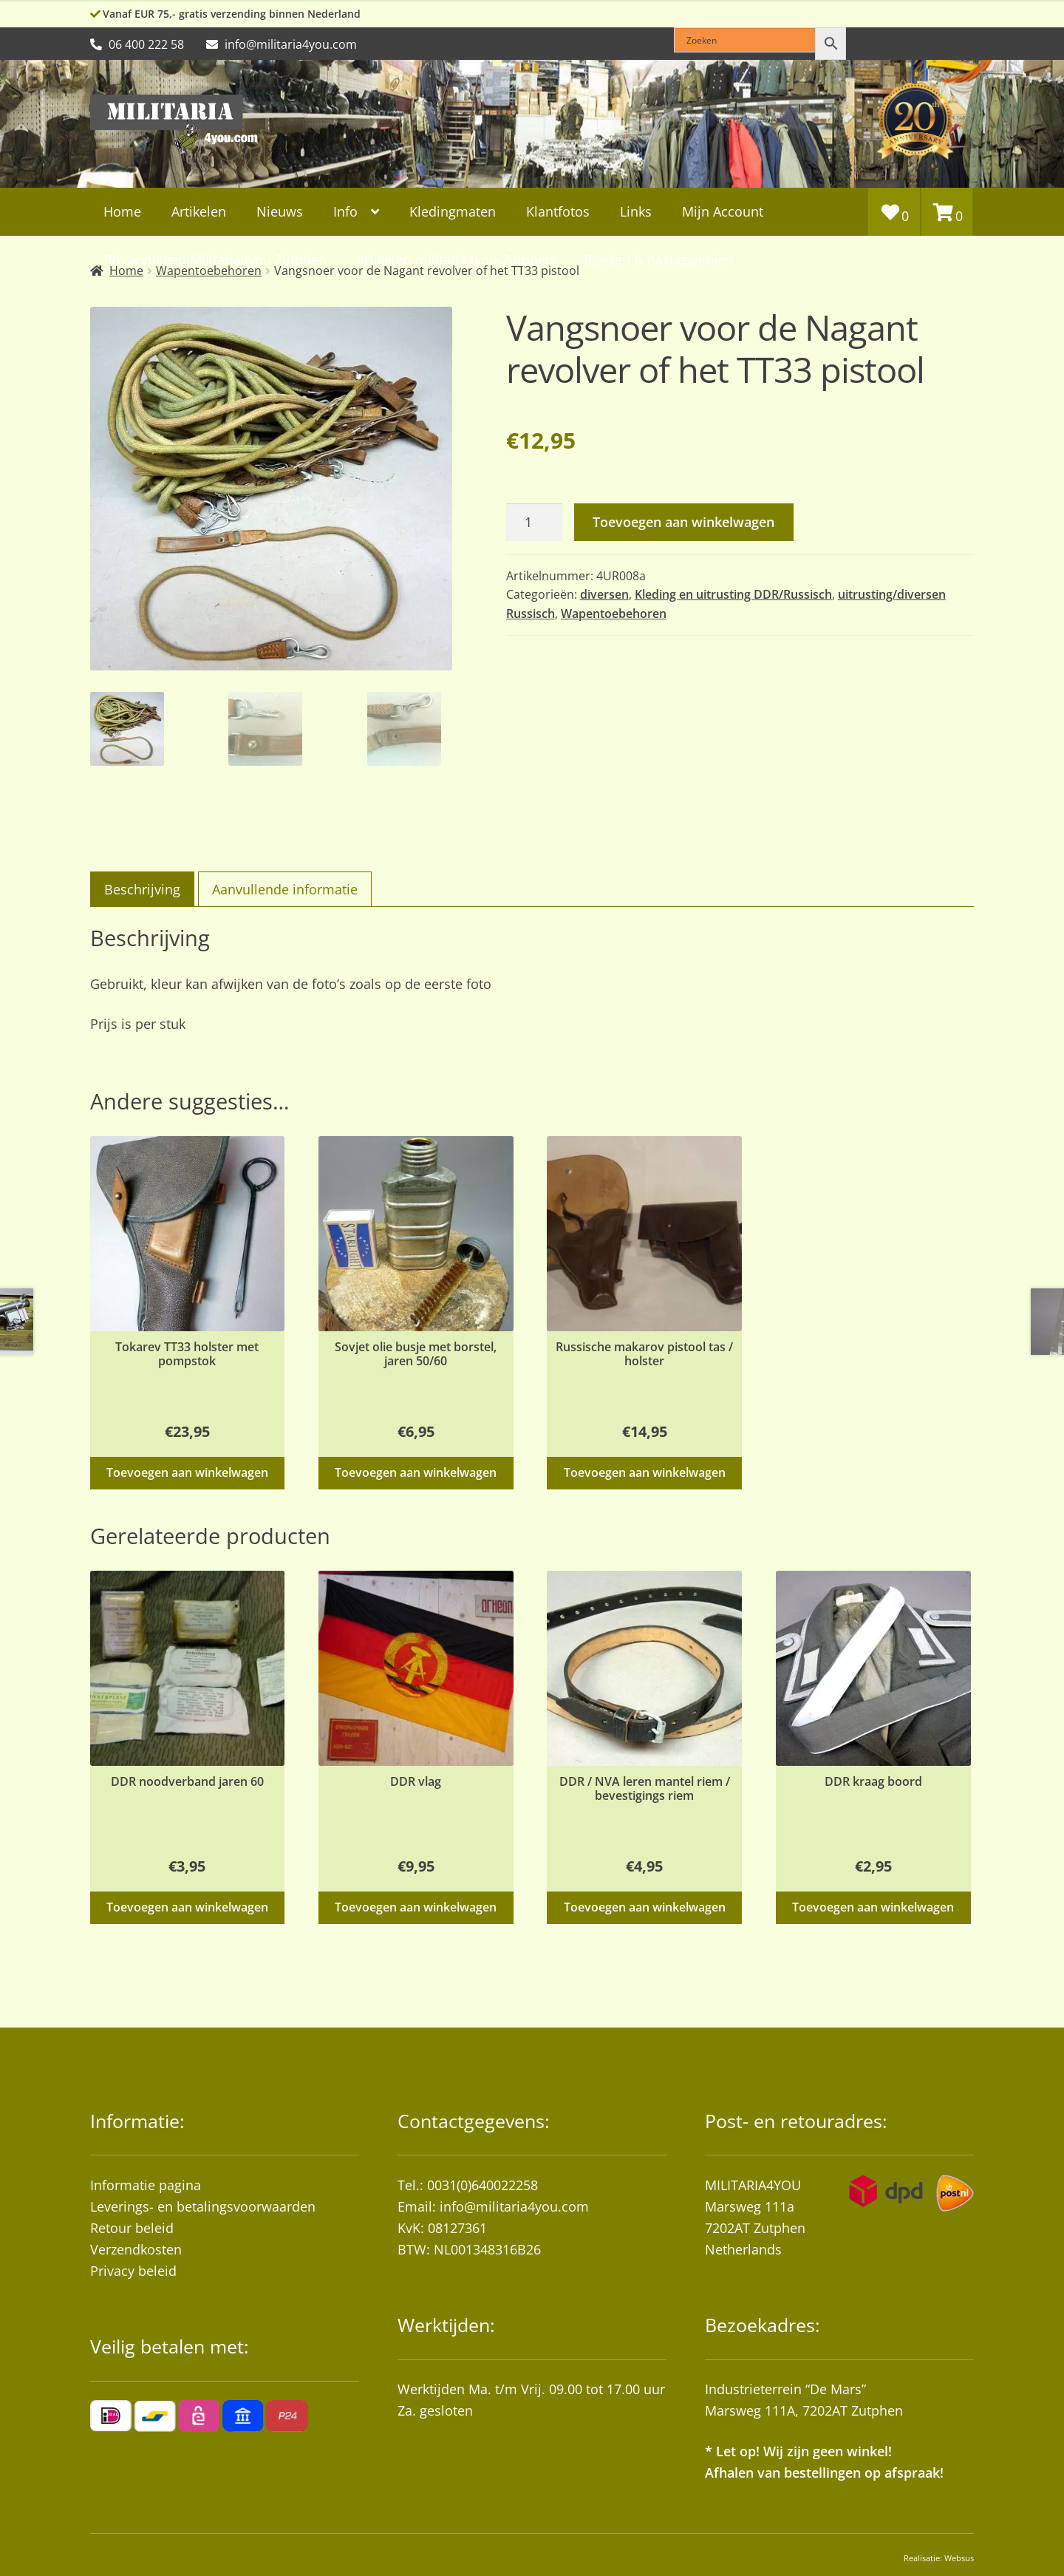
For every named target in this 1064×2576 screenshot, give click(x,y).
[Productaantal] (534, 522)
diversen (604, 594)
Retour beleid (132, 2228)
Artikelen (198, 211)
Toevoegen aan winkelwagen (683, 522)
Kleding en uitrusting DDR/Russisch (733, 594)
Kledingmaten (452, 211)
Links (636, 211)
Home (122, 211)
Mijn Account (722, 211)
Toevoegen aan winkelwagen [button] (187, 1472)
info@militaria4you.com (514, 2206)
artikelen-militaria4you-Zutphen (455, 259)
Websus (959, 2557)
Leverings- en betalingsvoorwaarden (203, 2206)
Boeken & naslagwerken (658, 259)
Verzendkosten (136, 2249)
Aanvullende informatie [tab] (285, 889)
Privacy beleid (133, 2271)
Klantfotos (558, 211)
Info (345, 211)
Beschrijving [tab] (142, 889)
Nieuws (279, 211)
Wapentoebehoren (613, 613)
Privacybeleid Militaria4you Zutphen (215, 259)
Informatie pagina (145, 2185)
